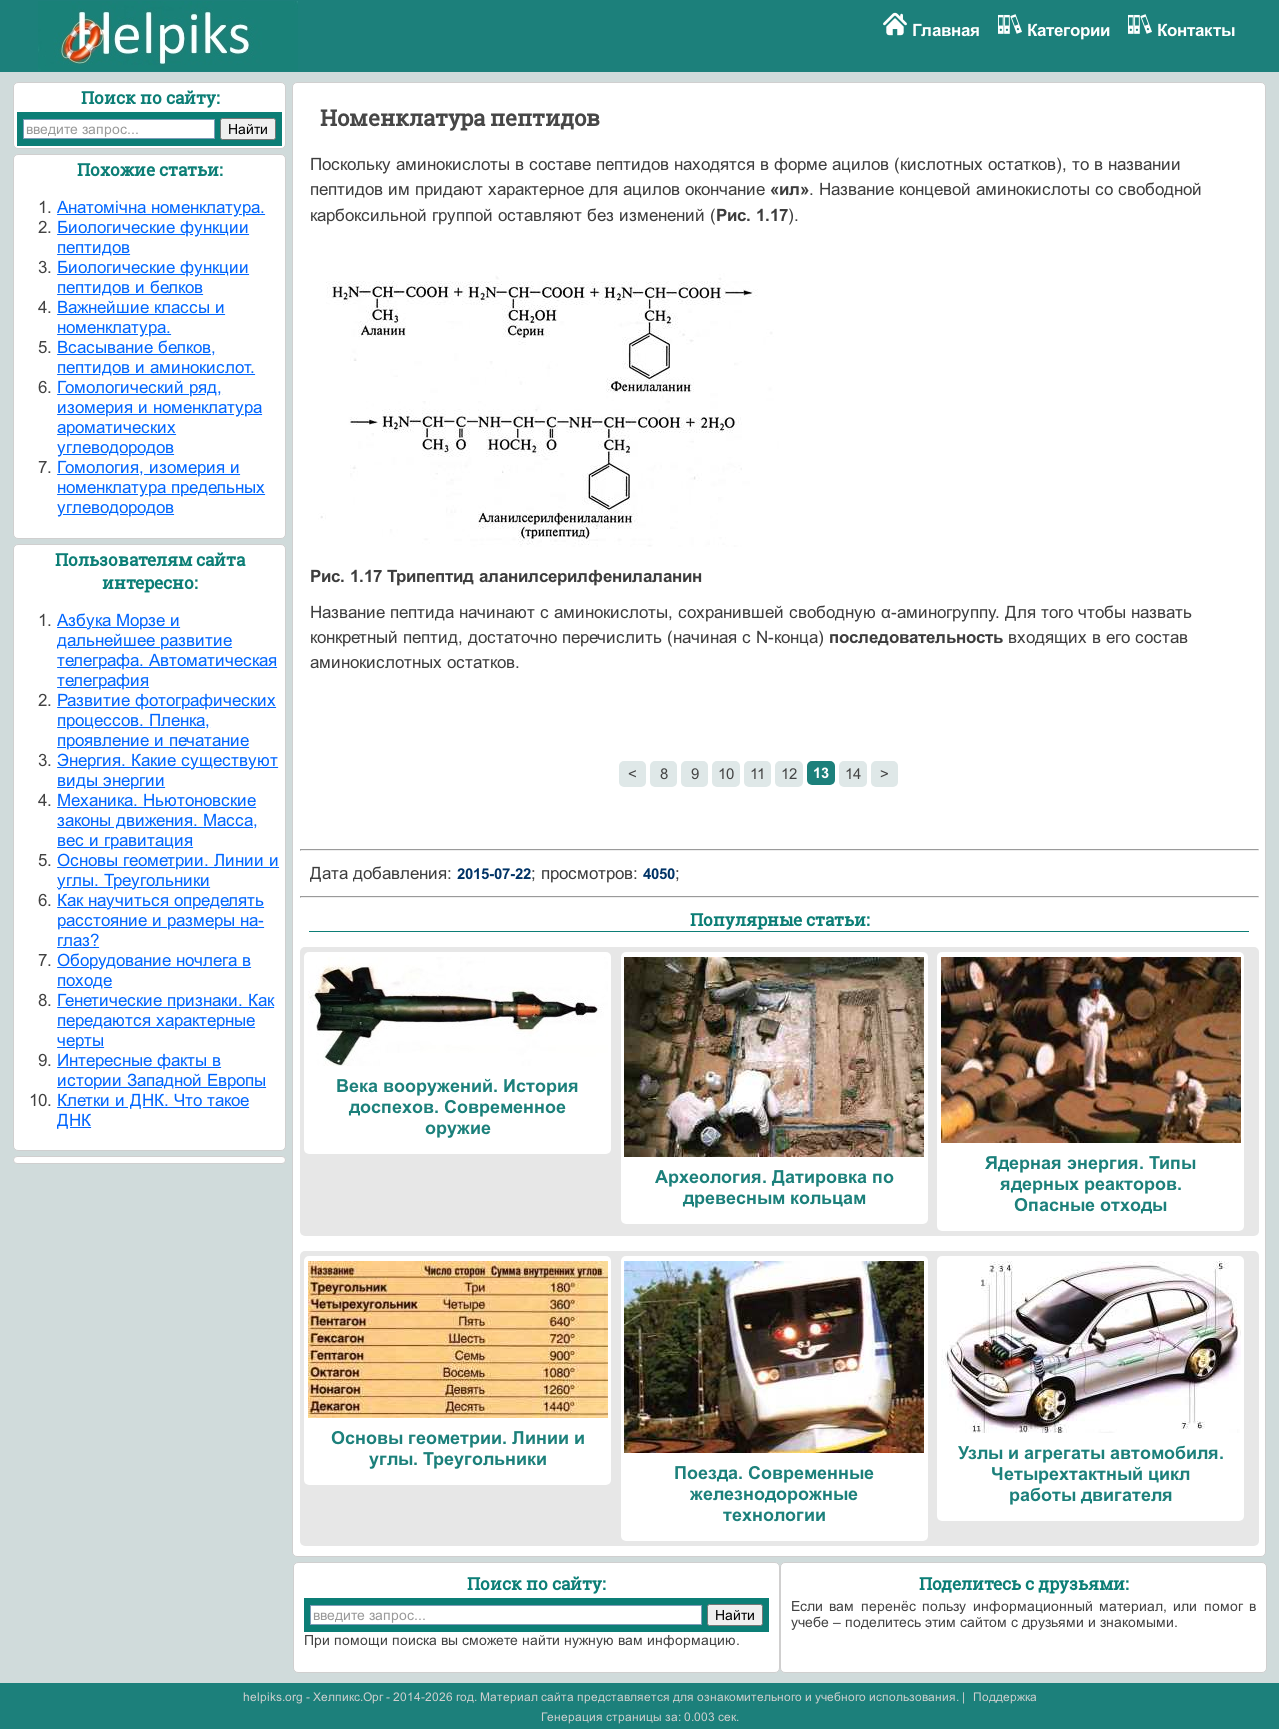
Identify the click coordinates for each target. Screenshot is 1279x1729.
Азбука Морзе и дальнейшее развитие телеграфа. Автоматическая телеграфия (167, 650)
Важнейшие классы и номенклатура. (141, 317)
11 (757, 773)
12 (789, 773)
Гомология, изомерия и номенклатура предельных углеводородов (161, 487)
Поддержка (1005, 1697)
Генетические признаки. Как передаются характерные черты (165, 1020)
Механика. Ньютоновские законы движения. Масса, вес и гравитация (157, 820)
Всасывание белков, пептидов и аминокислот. (156, 357)
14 (853, 773)
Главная (946, 30)
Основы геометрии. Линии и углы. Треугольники (168, 870)
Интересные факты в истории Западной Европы (161, 1070)
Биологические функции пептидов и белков (153, 277)
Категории (1068, 30)
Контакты (1196, 30)
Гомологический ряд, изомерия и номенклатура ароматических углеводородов (159, 417)
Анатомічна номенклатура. (161, 207)
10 (726, 773)
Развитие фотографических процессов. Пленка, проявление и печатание (166, 720)
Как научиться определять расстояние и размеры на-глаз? (160, 920)
